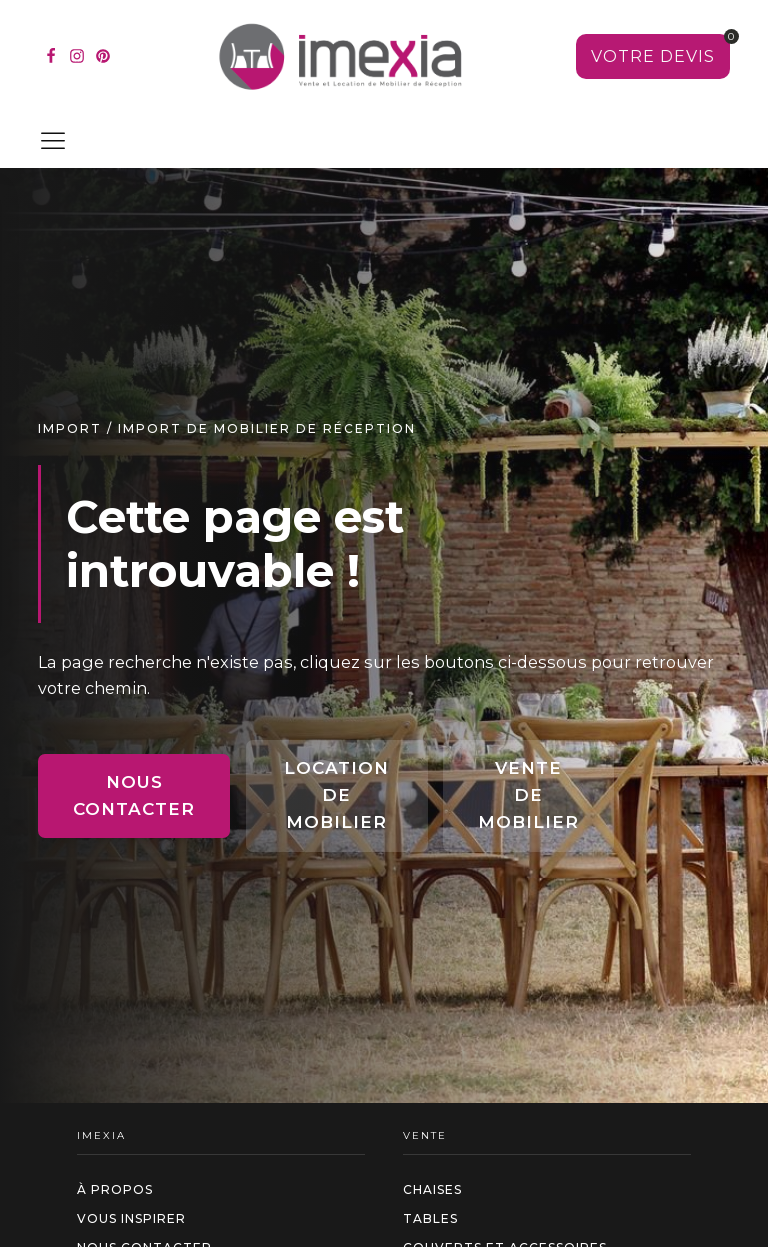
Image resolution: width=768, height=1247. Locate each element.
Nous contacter (134, 795)
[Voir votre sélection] (653, 57)
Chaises (432, 1189)
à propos (115, 1189)
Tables (430, 1218)
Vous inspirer (131, 1218)
